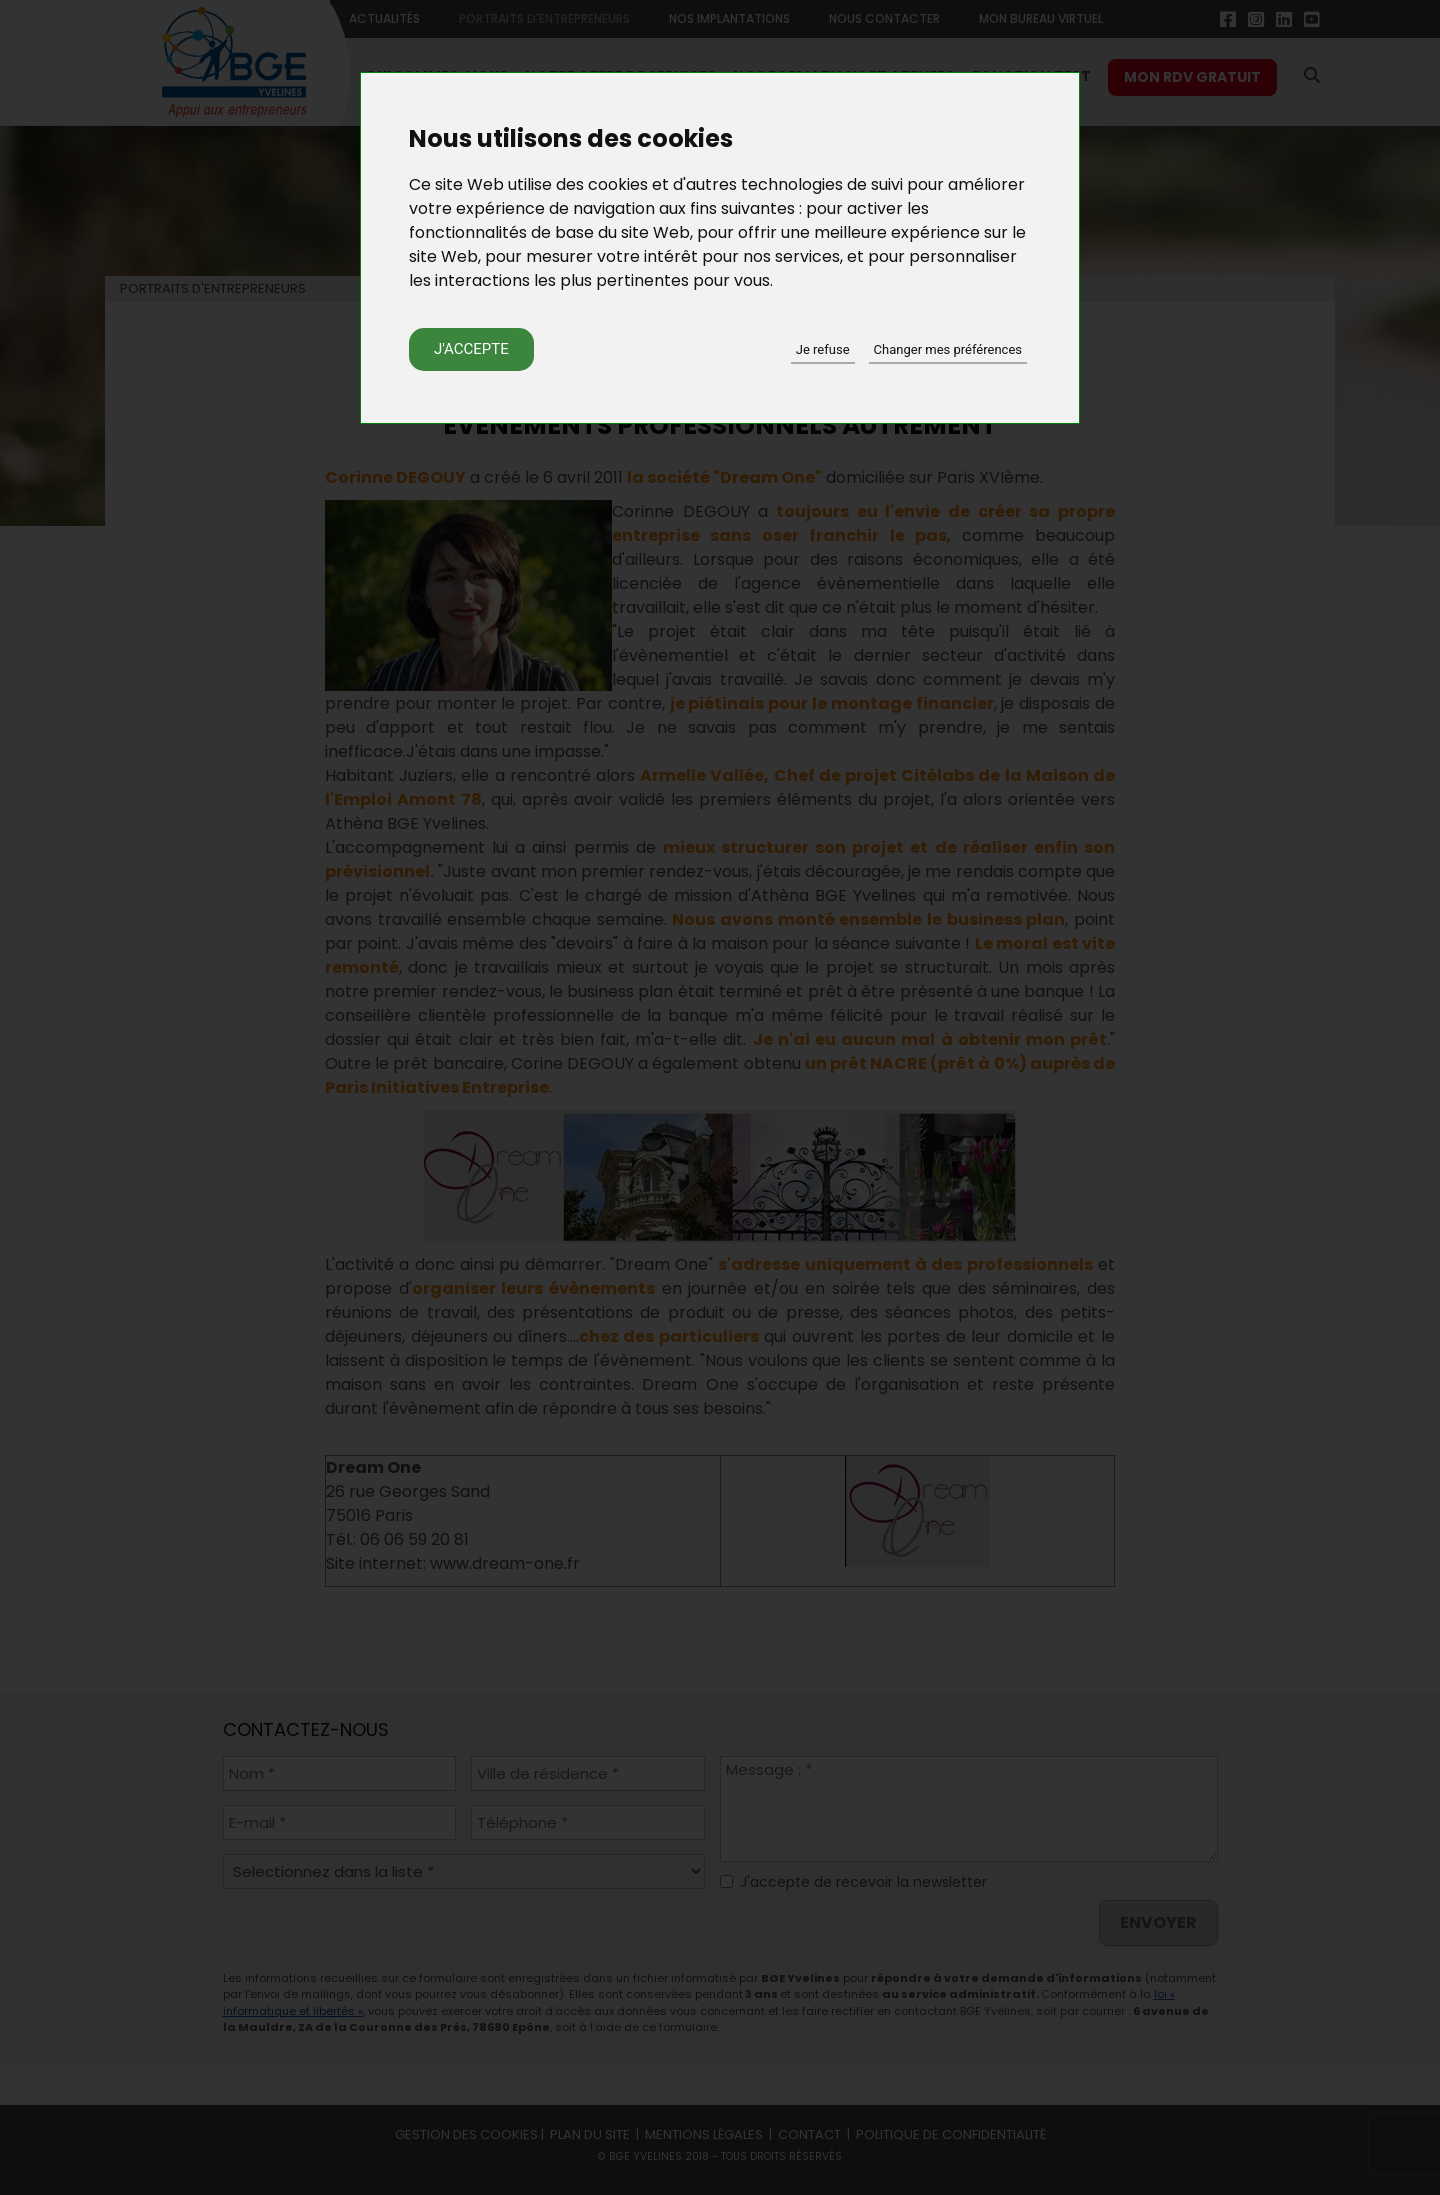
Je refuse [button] (823, 349)
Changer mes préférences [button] (948, 349)
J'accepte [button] (471, 349)
